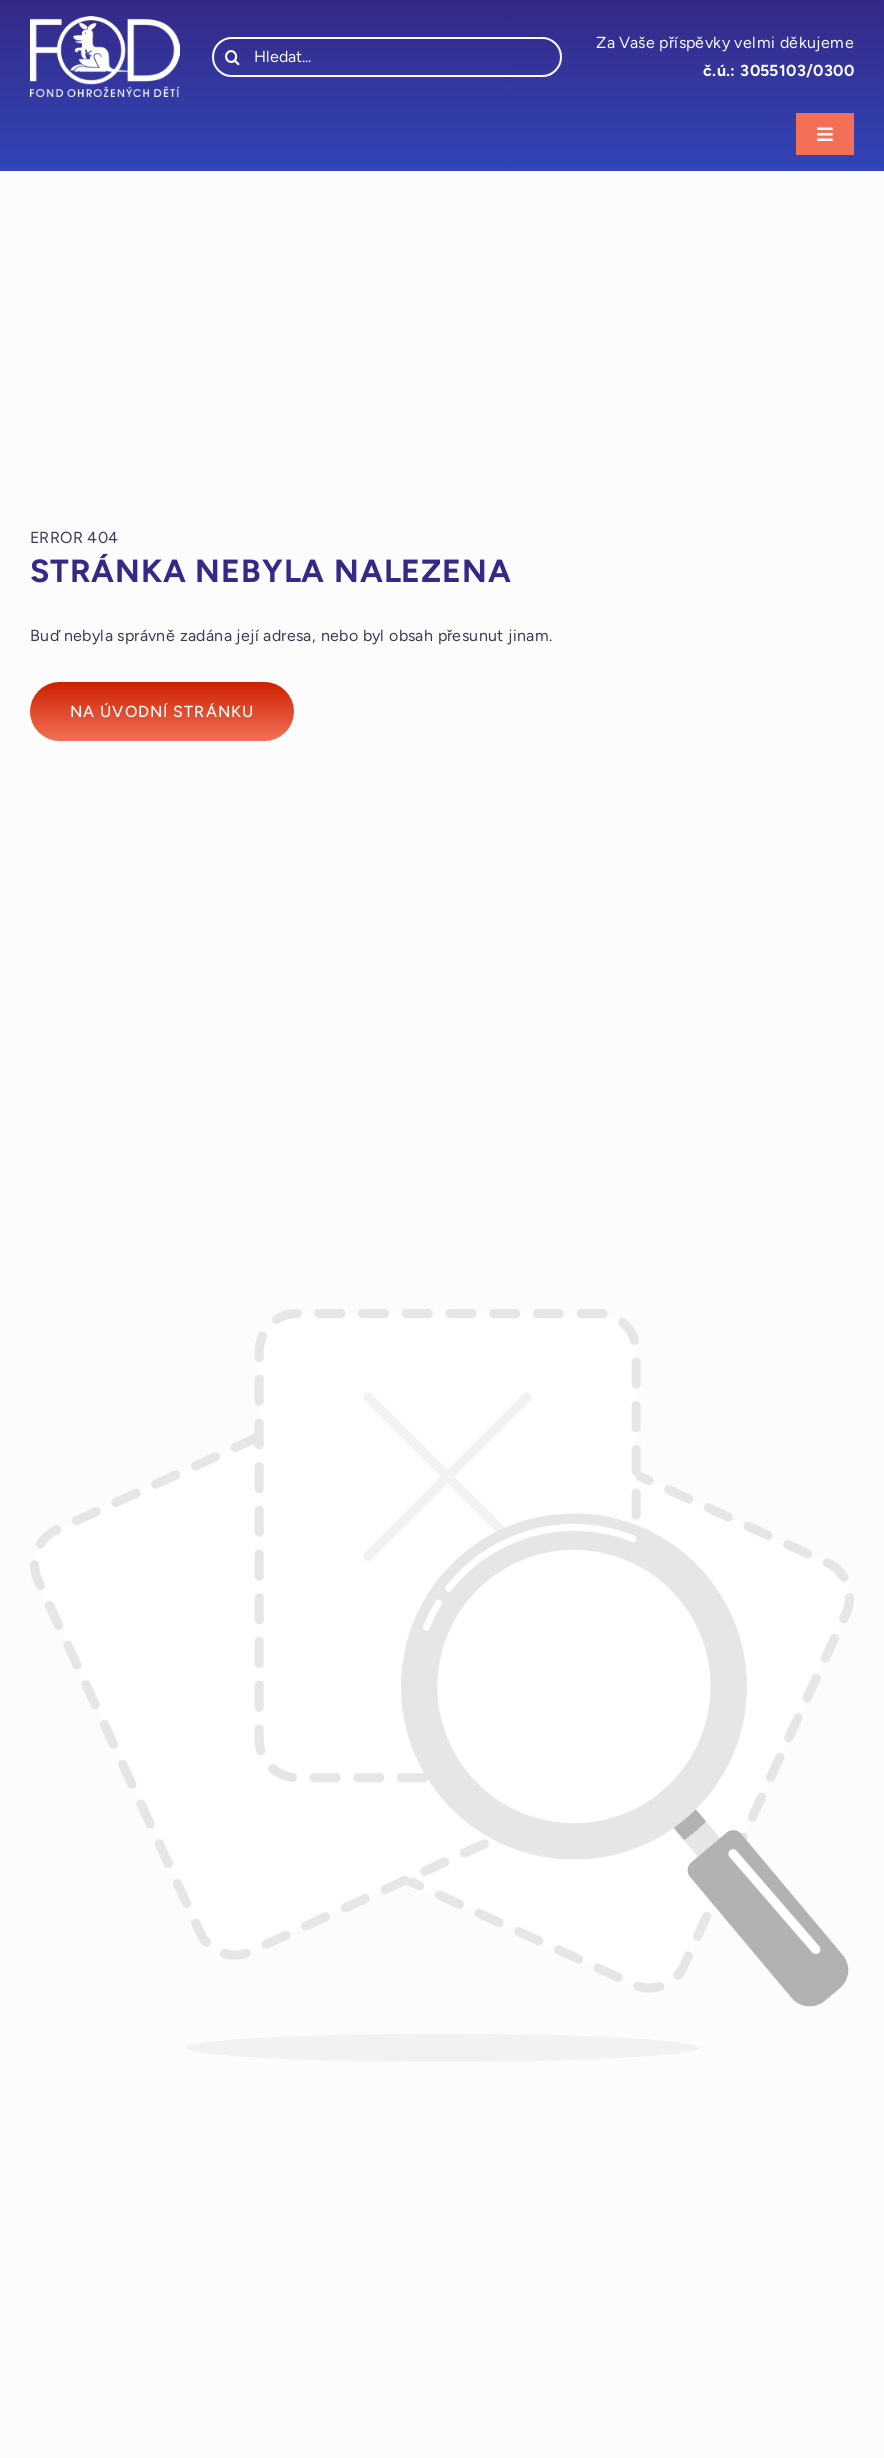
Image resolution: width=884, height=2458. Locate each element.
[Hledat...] (387, 57)
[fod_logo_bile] (105, 23)
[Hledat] (232, 57)
